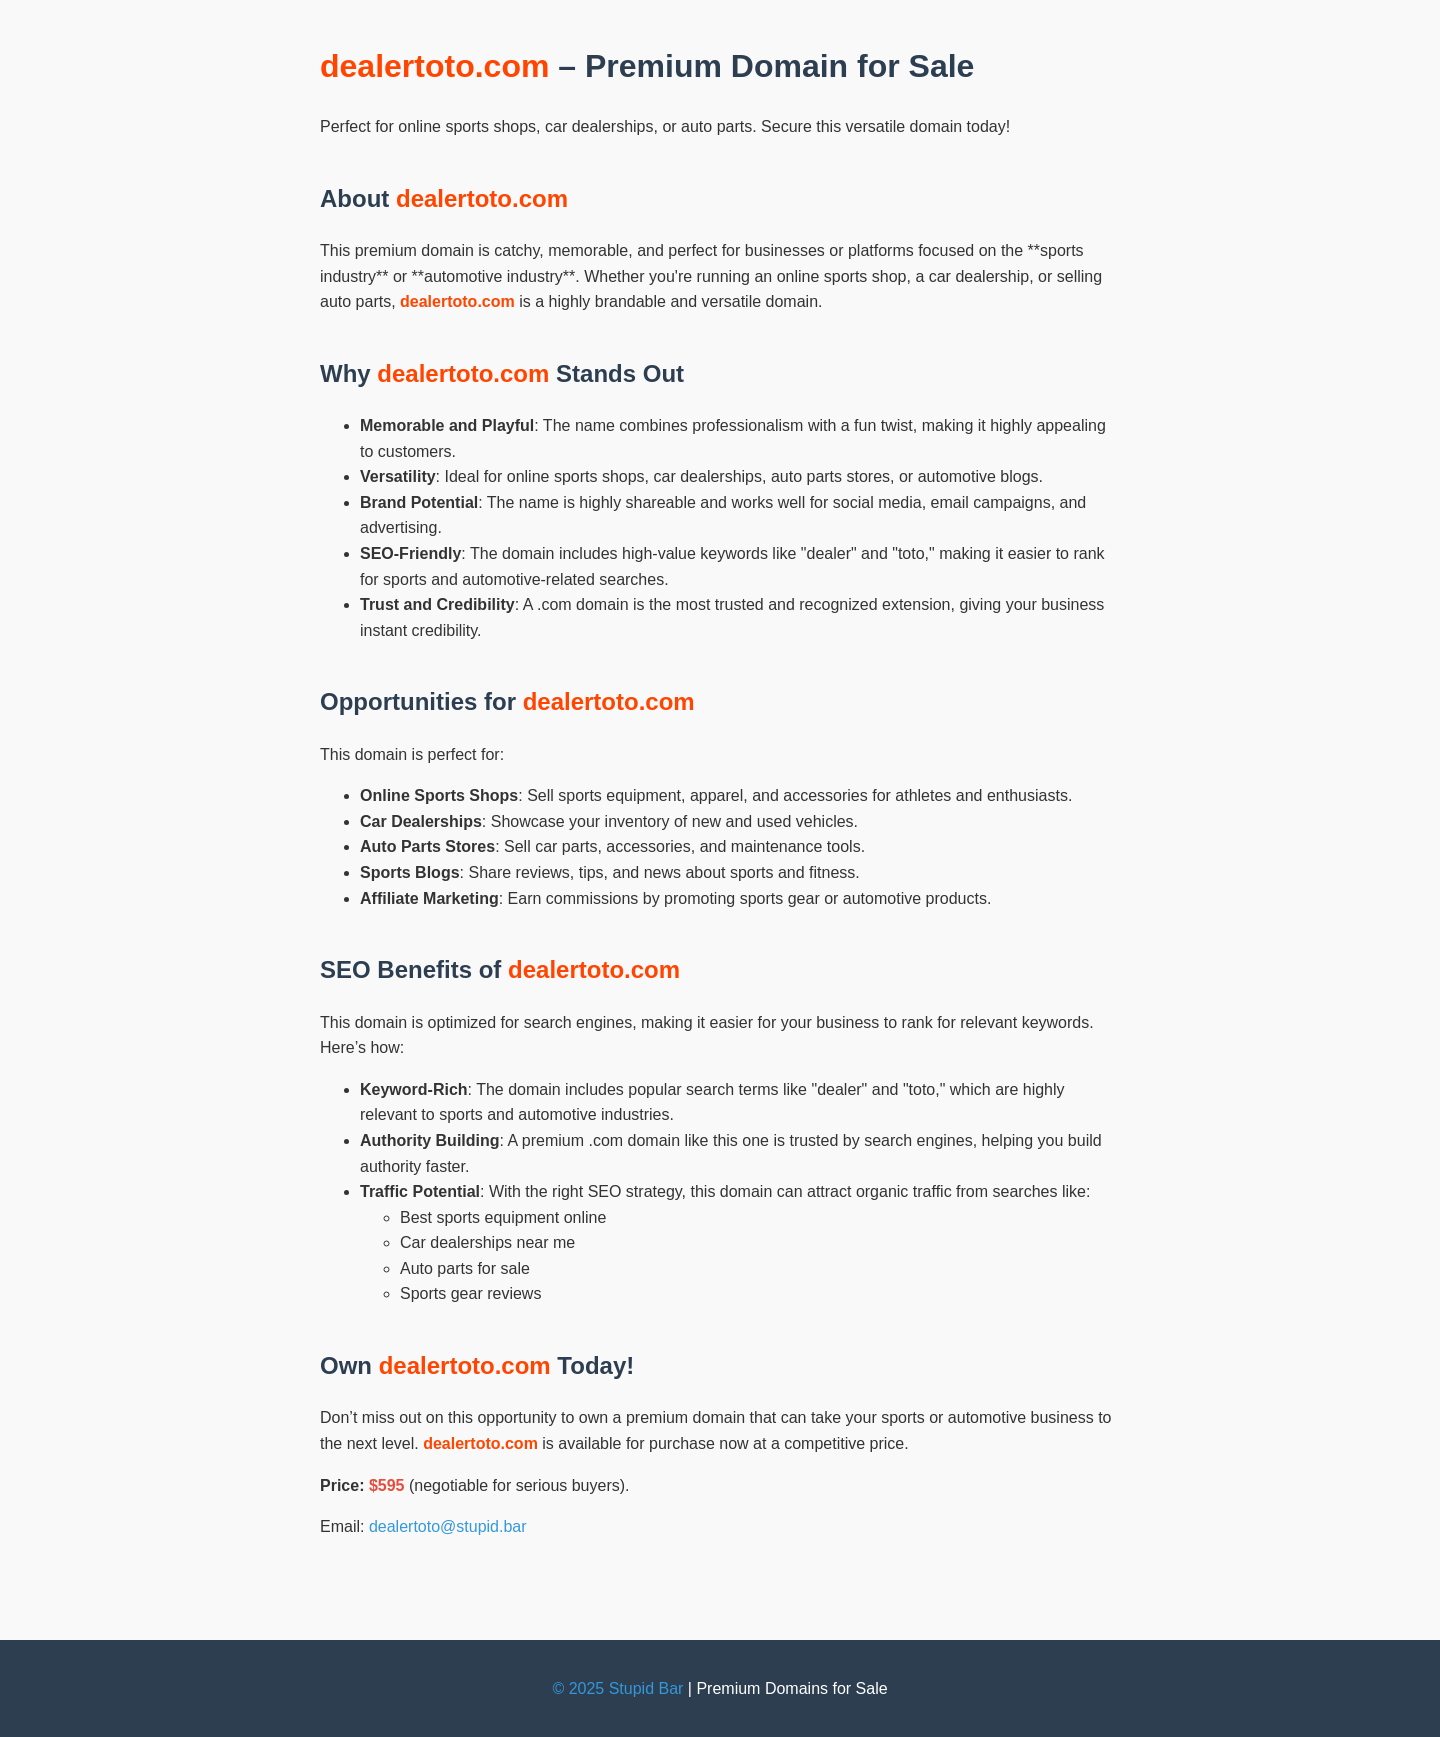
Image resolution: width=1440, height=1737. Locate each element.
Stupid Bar (646, 1688)
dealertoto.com (434, 66)
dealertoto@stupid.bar (448, 1526)
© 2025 (580, 1688)
